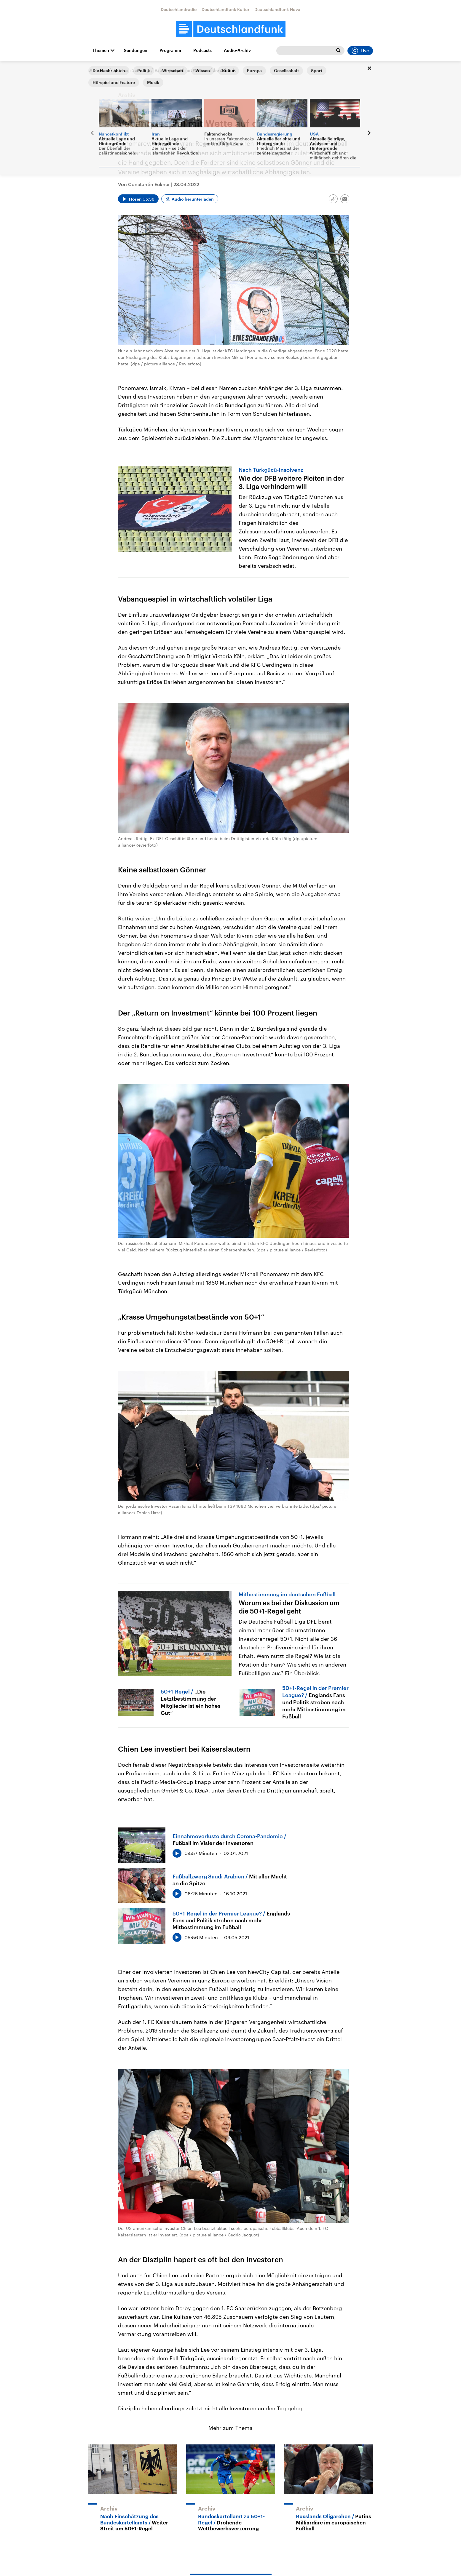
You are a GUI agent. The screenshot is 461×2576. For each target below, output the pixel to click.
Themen (100, 50)
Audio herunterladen (193, 199)
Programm (170, 50)
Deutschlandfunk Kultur (226, 9)
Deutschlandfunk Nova (277, 9)
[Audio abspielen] (138, 198)
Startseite (97, 70)
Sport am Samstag (130, 70)
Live (360, 50)
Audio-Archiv (237, 50)
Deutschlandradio (179, 9)
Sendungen (135, 50)
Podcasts (202, 50)
